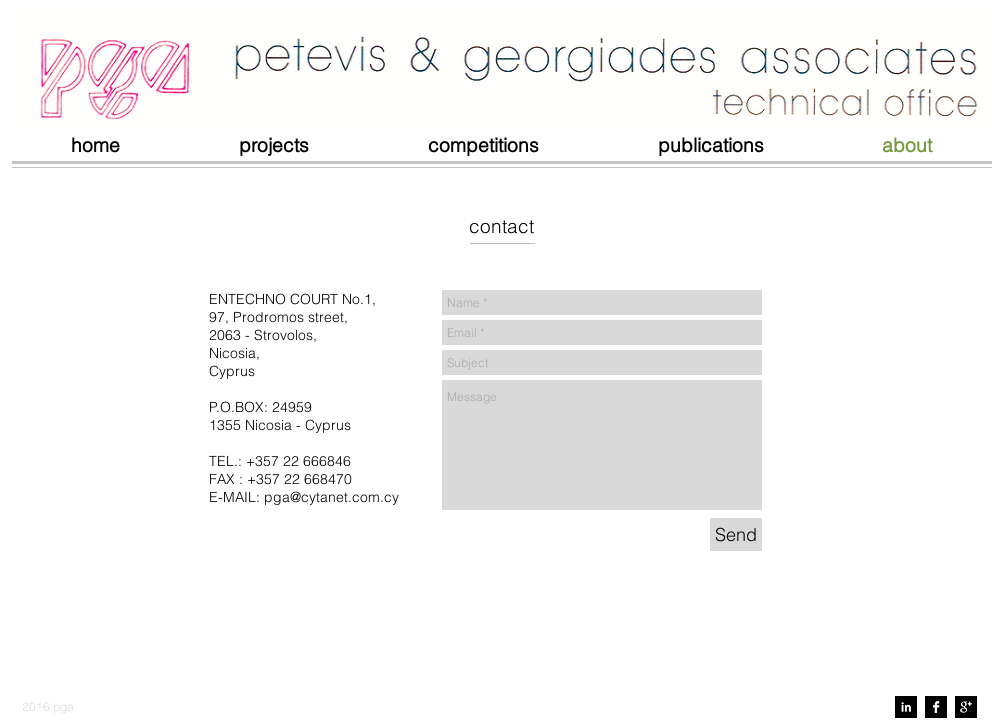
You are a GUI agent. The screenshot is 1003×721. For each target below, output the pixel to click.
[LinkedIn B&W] (906, 707)
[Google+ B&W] (966, 707)
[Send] (736, 534)
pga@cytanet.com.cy (331, 497)
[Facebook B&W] (936, 707)
